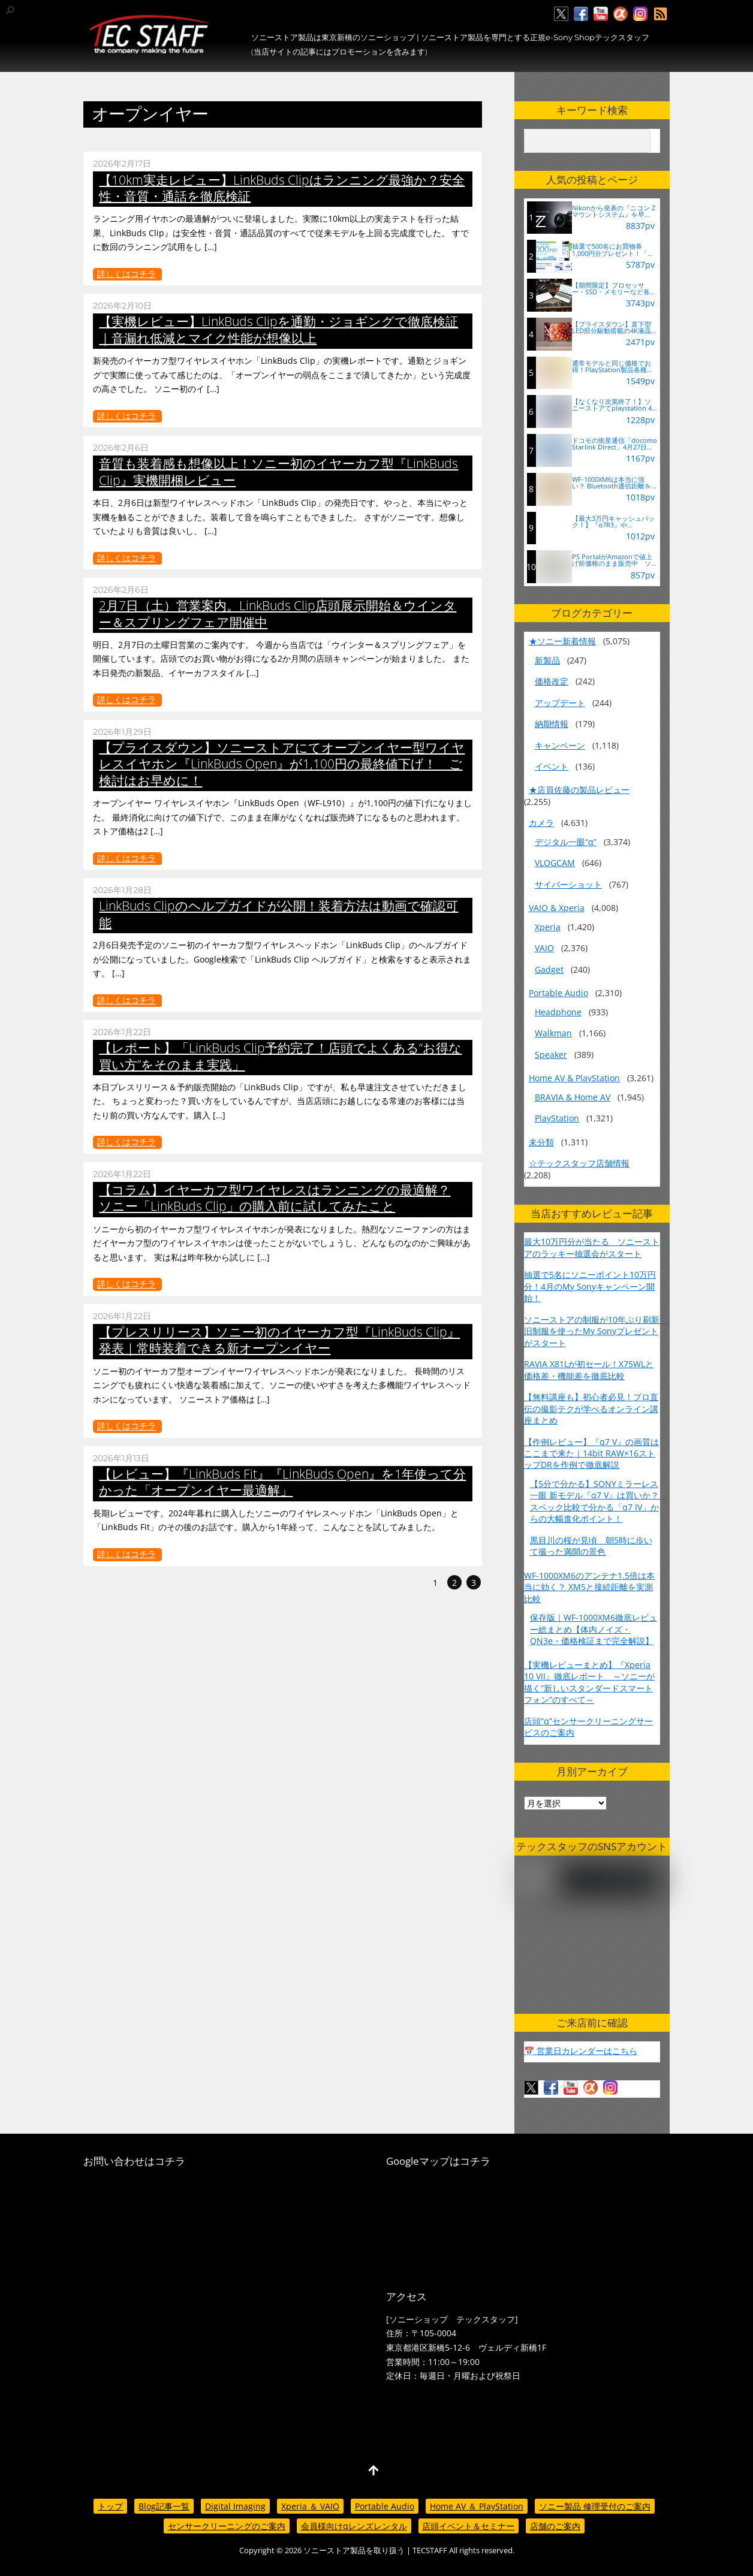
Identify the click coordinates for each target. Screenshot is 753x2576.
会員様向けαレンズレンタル (354, 2526)
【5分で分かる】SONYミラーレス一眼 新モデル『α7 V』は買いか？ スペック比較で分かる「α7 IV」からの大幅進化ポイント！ (598, 1501)
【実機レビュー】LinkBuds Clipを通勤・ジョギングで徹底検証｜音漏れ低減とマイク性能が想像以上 (278, 329)
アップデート (560, 702)
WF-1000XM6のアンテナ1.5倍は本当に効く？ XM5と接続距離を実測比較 (589, 1587)
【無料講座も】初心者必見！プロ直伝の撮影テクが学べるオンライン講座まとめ (591, 1408)
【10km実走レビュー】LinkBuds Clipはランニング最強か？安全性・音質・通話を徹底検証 (282, 187)
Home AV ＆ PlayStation (476, 2506)
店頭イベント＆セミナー (468, 2526)
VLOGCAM (555, 862)
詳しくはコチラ (126, 273)
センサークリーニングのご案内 (226, 2526)
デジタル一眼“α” (566, 841)
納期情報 (551, 723)
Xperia (548, 927)
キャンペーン (560, 745)
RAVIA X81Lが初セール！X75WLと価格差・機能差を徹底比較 (588, 1369)
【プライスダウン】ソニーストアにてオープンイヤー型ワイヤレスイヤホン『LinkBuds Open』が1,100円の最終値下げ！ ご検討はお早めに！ (282, 763)
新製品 (547, 660)
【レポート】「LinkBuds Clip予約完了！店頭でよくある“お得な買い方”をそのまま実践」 (280, 1055)
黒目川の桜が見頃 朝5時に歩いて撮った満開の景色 (591, 1545)
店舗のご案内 (555, 2526)
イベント (551, 766)
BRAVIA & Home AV (572, 1097)
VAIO (544, 948)
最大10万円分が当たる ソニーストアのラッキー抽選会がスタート (591, 1247)
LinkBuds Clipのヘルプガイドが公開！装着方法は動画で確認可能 (278, 913)
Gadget (549, 969)
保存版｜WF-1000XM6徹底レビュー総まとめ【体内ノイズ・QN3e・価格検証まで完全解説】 (593, 1629)
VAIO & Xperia (557, 907)
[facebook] (581, 14)
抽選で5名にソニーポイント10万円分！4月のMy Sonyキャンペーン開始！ (590, 1286)
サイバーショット (568, 884)
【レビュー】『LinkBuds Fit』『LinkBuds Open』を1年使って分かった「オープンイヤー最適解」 (282, 1481)
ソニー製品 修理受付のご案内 (594, 2506)
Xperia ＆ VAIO (310, 2506)
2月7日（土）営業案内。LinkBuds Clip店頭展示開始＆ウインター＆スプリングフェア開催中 (277, 613)
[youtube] (601, 14)
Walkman (553, 1033)
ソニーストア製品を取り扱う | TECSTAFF (375, 2550)
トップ (110, 2506)
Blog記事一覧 (163, 2506)
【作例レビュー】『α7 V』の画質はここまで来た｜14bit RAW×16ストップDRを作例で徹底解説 (591, 1453)
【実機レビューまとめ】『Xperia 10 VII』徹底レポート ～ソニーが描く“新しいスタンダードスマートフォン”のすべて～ (589, 1682)
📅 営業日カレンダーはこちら (580, 2050)
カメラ (541, 822)
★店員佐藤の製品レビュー (579, 789)
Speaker (551, 1054)
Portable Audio (558, 993)
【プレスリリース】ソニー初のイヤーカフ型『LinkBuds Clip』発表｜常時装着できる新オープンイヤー (279, 1339)
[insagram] (640, 14)
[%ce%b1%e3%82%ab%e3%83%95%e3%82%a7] (620, 14)
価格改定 (551, 681)
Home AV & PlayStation (574, 1078)
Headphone (558, 1012)
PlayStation (557, 1118)
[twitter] (561, 14)
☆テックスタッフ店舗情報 (579, 1163)
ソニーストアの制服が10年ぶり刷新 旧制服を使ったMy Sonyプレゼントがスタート (596, 1331)
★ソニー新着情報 (562, 641)
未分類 (541, 1142)
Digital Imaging (235, 2506)
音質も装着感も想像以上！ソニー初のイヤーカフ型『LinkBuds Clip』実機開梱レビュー (278, 471)
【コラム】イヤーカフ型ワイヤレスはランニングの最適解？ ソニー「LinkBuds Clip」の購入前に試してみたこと (274, 1197)
